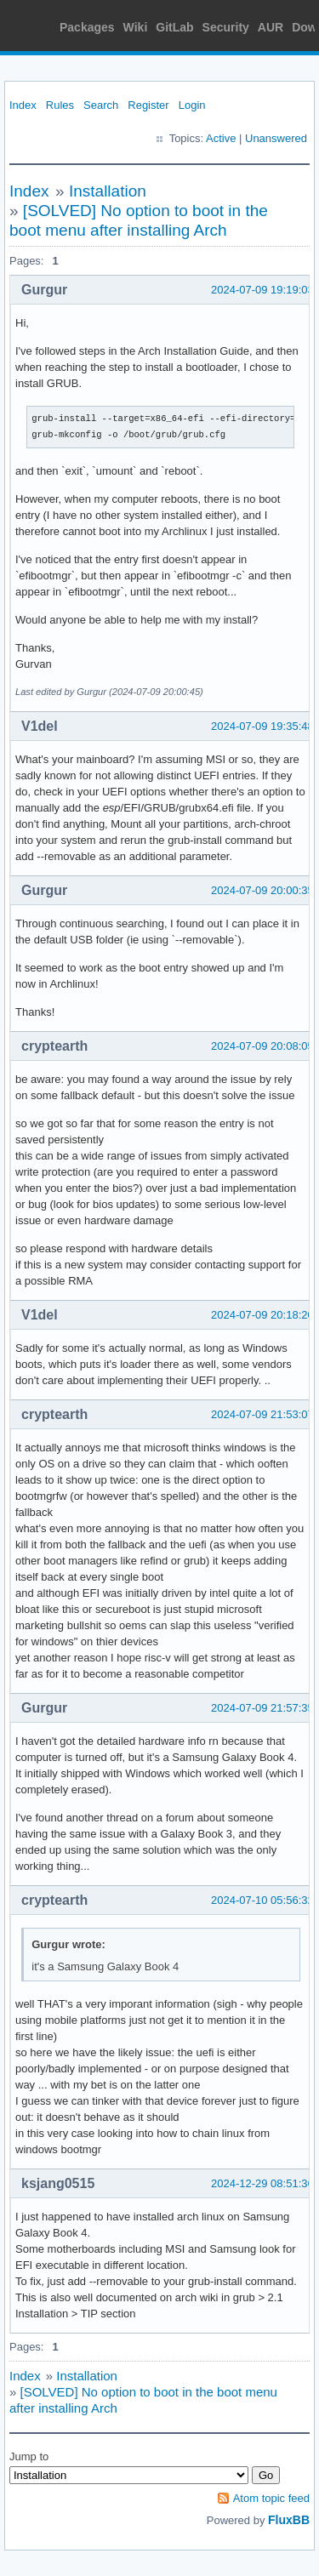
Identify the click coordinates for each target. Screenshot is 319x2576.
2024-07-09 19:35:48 (262, 726)
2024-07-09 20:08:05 (262, 1046)
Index (23, 105)
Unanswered (276, 138)
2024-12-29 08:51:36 (262, 2183)
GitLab (174, 27)
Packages (87, 27)
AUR (270, 27)
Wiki (135, 27)
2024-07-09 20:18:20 (262, 1314)
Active (221, 138)
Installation (107, 191)
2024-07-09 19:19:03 (262, 289)
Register (148, 105)
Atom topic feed (271, 2498)
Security (225, 27)
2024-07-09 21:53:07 (262, 1414)
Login (192, 105)
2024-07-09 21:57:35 (262, 1707)
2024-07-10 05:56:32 (262, 1900)
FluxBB (289, 2520)
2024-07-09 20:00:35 (262, 890)
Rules (60, 105)
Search (100, 105)
